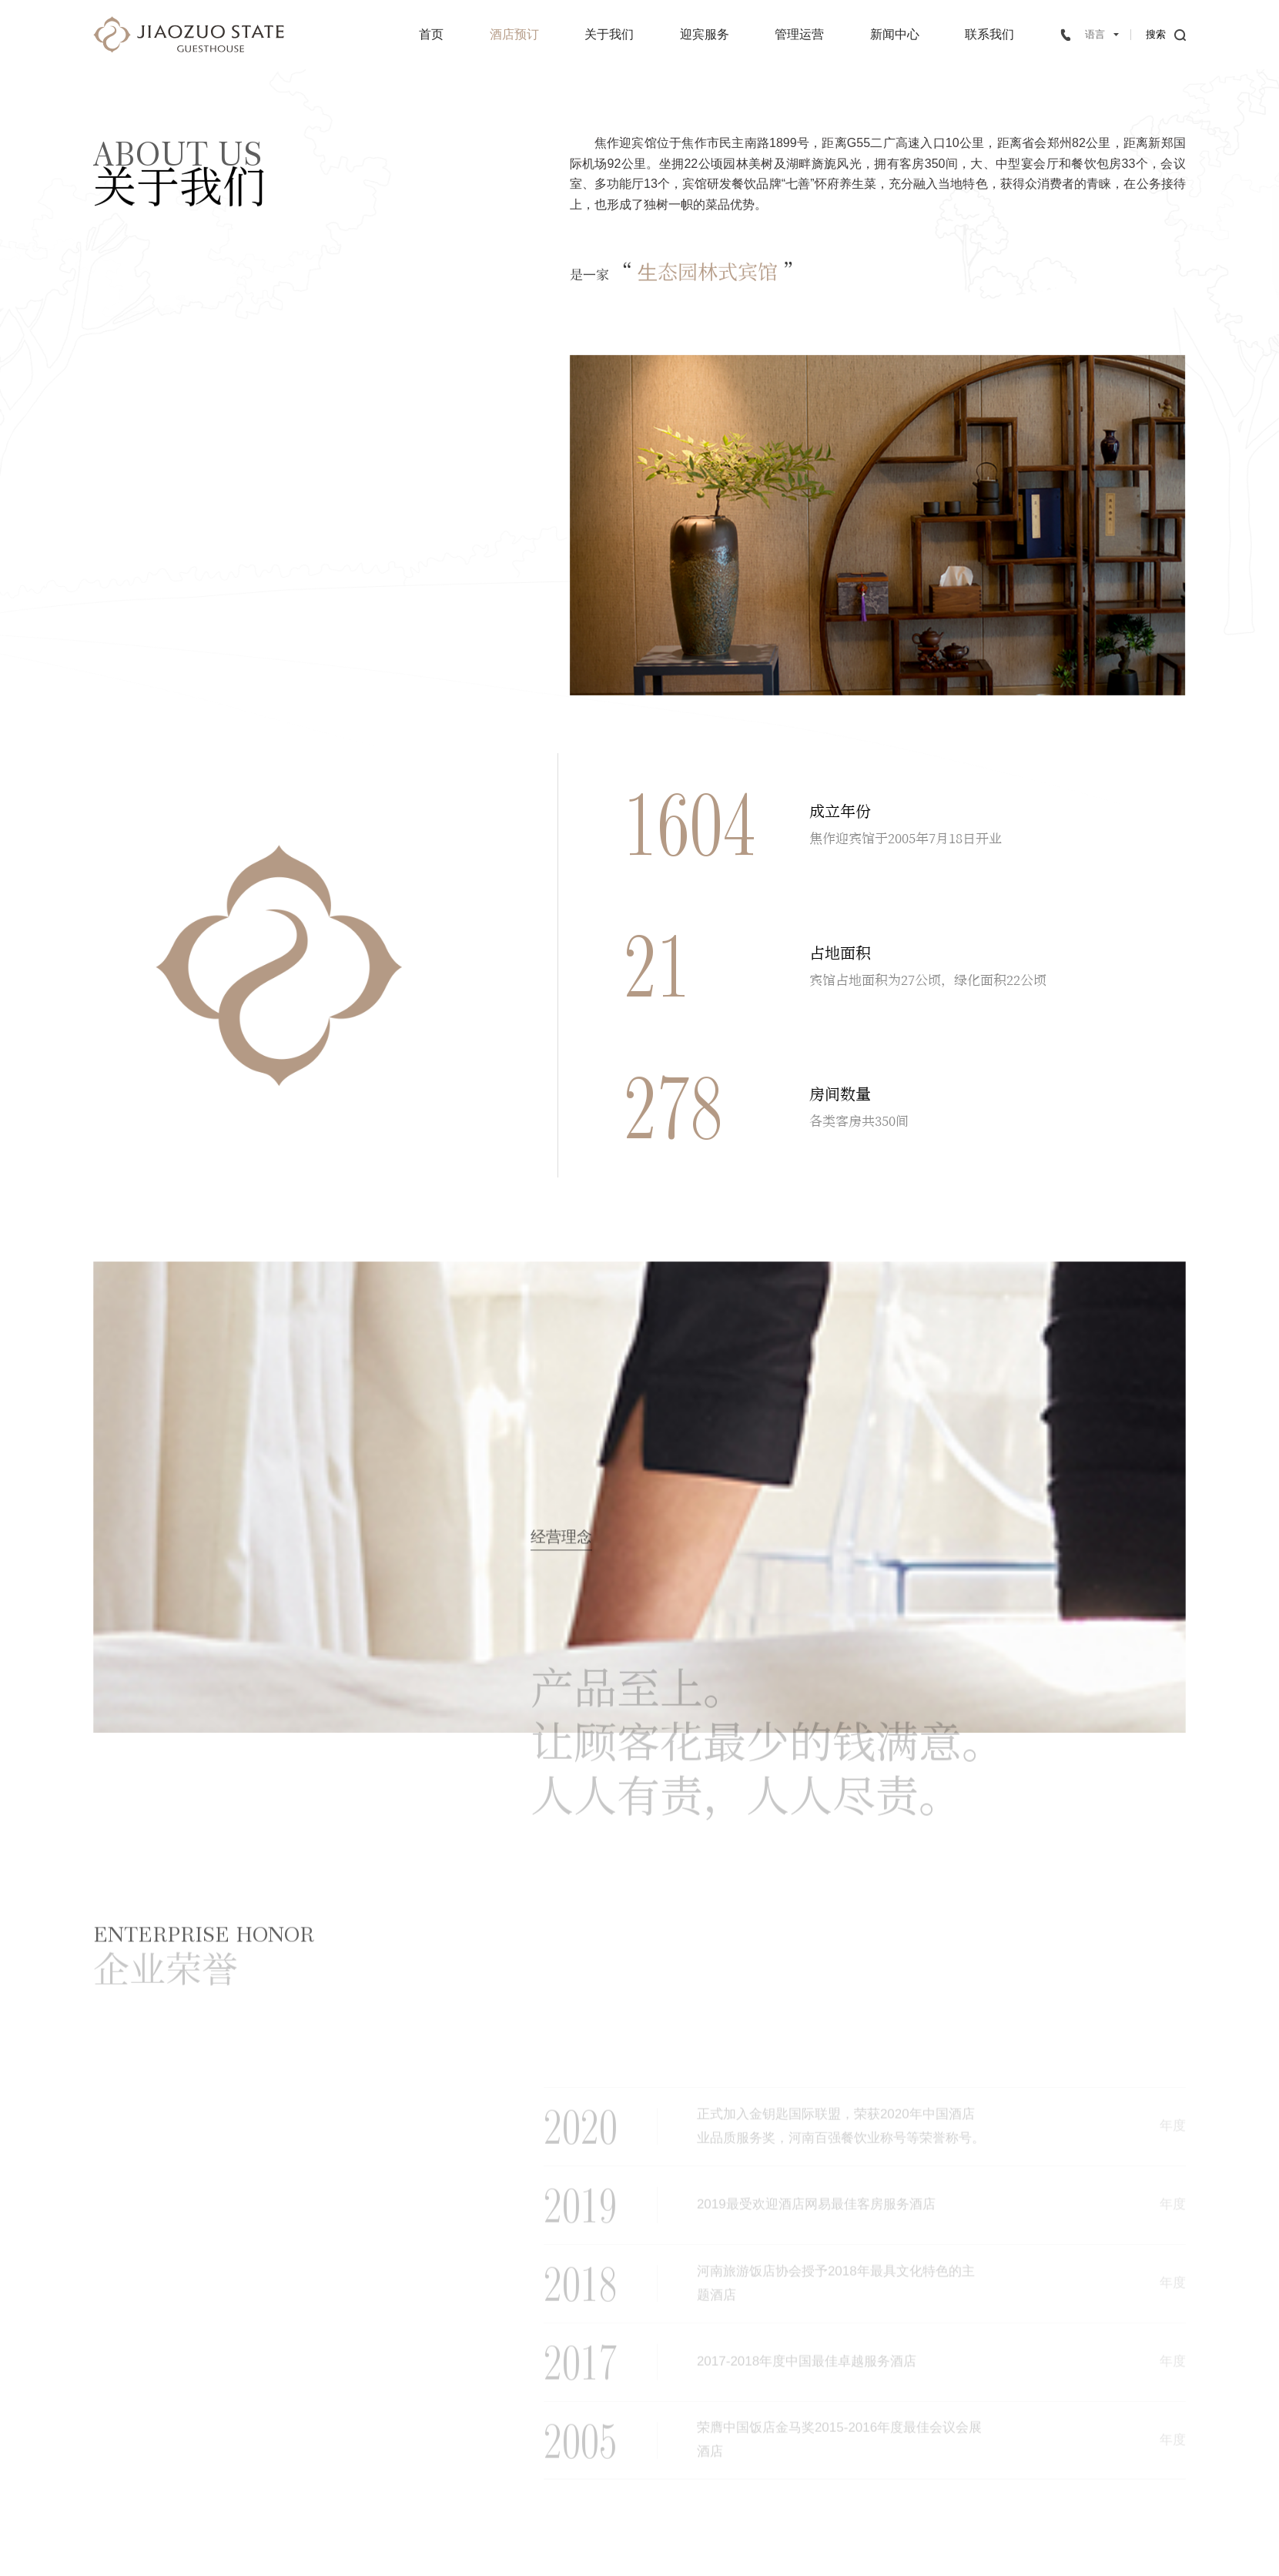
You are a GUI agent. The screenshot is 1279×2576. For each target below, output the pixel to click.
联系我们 (989, 34)
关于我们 (609, 34)
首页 (431, 34)
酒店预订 (514, 34)
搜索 (1156, 34)
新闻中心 (894, 34)
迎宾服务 (704, 34)
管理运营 (799, 34)
